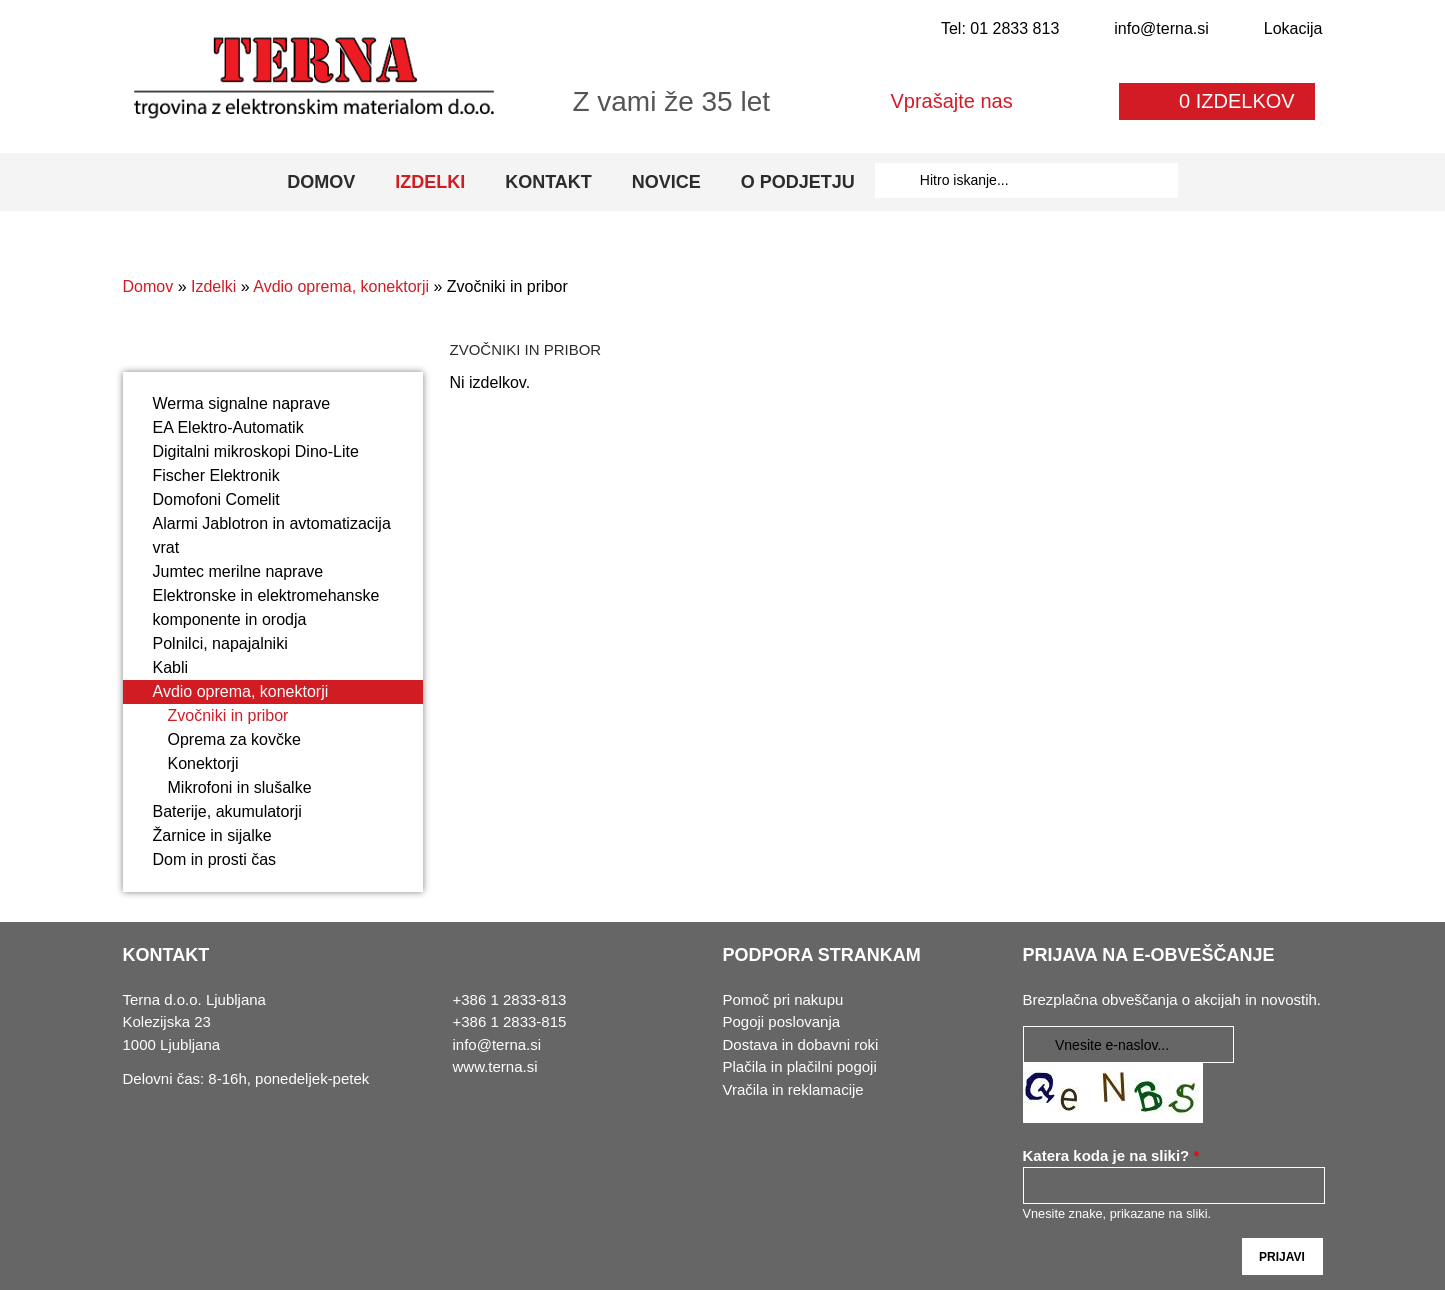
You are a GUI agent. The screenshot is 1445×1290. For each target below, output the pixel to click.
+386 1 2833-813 (510, 999)
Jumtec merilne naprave (238, 571)
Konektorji (203, 763)
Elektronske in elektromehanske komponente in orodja (266, 607)
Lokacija (1293, 28)
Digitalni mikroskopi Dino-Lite (256, 451)
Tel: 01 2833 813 (1000, 28)
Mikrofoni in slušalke (240, 787)
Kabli (171, 667)
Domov (321, 182)
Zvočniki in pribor (228, 715)
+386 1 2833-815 (510, 1021)
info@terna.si (1161, 28)
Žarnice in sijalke (212, 835)
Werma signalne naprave (242, 403)
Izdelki (430, 182)
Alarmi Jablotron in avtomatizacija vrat (272, 535)
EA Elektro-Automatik (228, 427)
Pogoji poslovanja (782, 1021)
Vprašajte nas (951, 101)
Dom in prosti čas (215, 859)
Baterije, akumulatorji (227, 811)
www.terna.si (495, 1066)
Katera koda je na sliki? (1111, 1155)
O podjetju (798, 182)
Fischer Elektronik (216, 475)
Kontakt (548, 182)
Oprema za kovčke (234, 739)
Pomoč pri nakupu (783, 999)
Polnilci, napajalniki (220, 643)
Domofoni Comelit (216, 499)
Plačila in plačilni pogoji (800, 1066)
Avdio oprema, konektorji (341, 286)
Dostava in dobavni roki (801, 1044)
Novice (666, 182)
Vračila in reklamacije (793, 1089)
